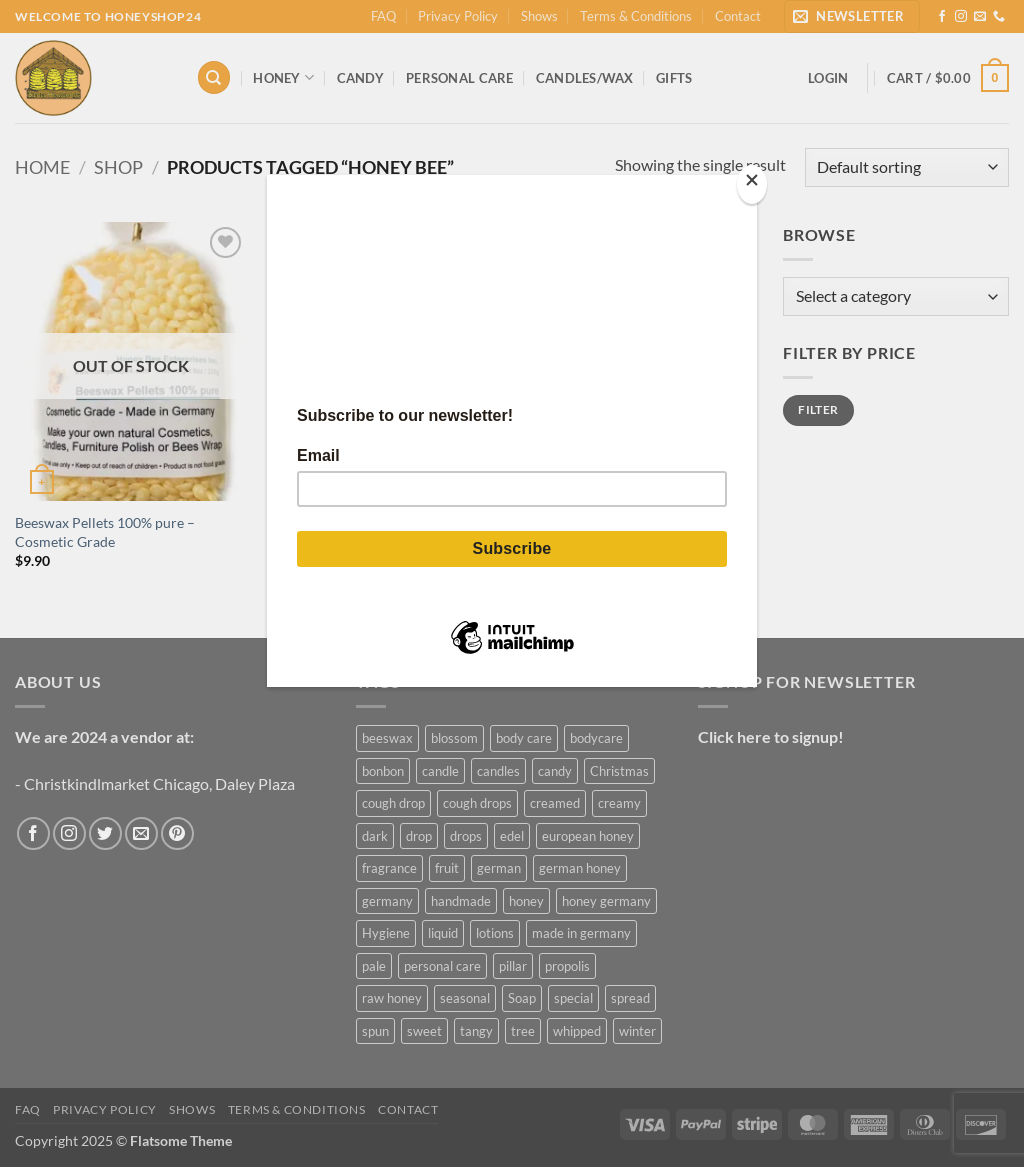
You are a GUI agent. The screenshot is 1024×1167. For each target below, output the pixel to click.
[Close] (752, 184)
